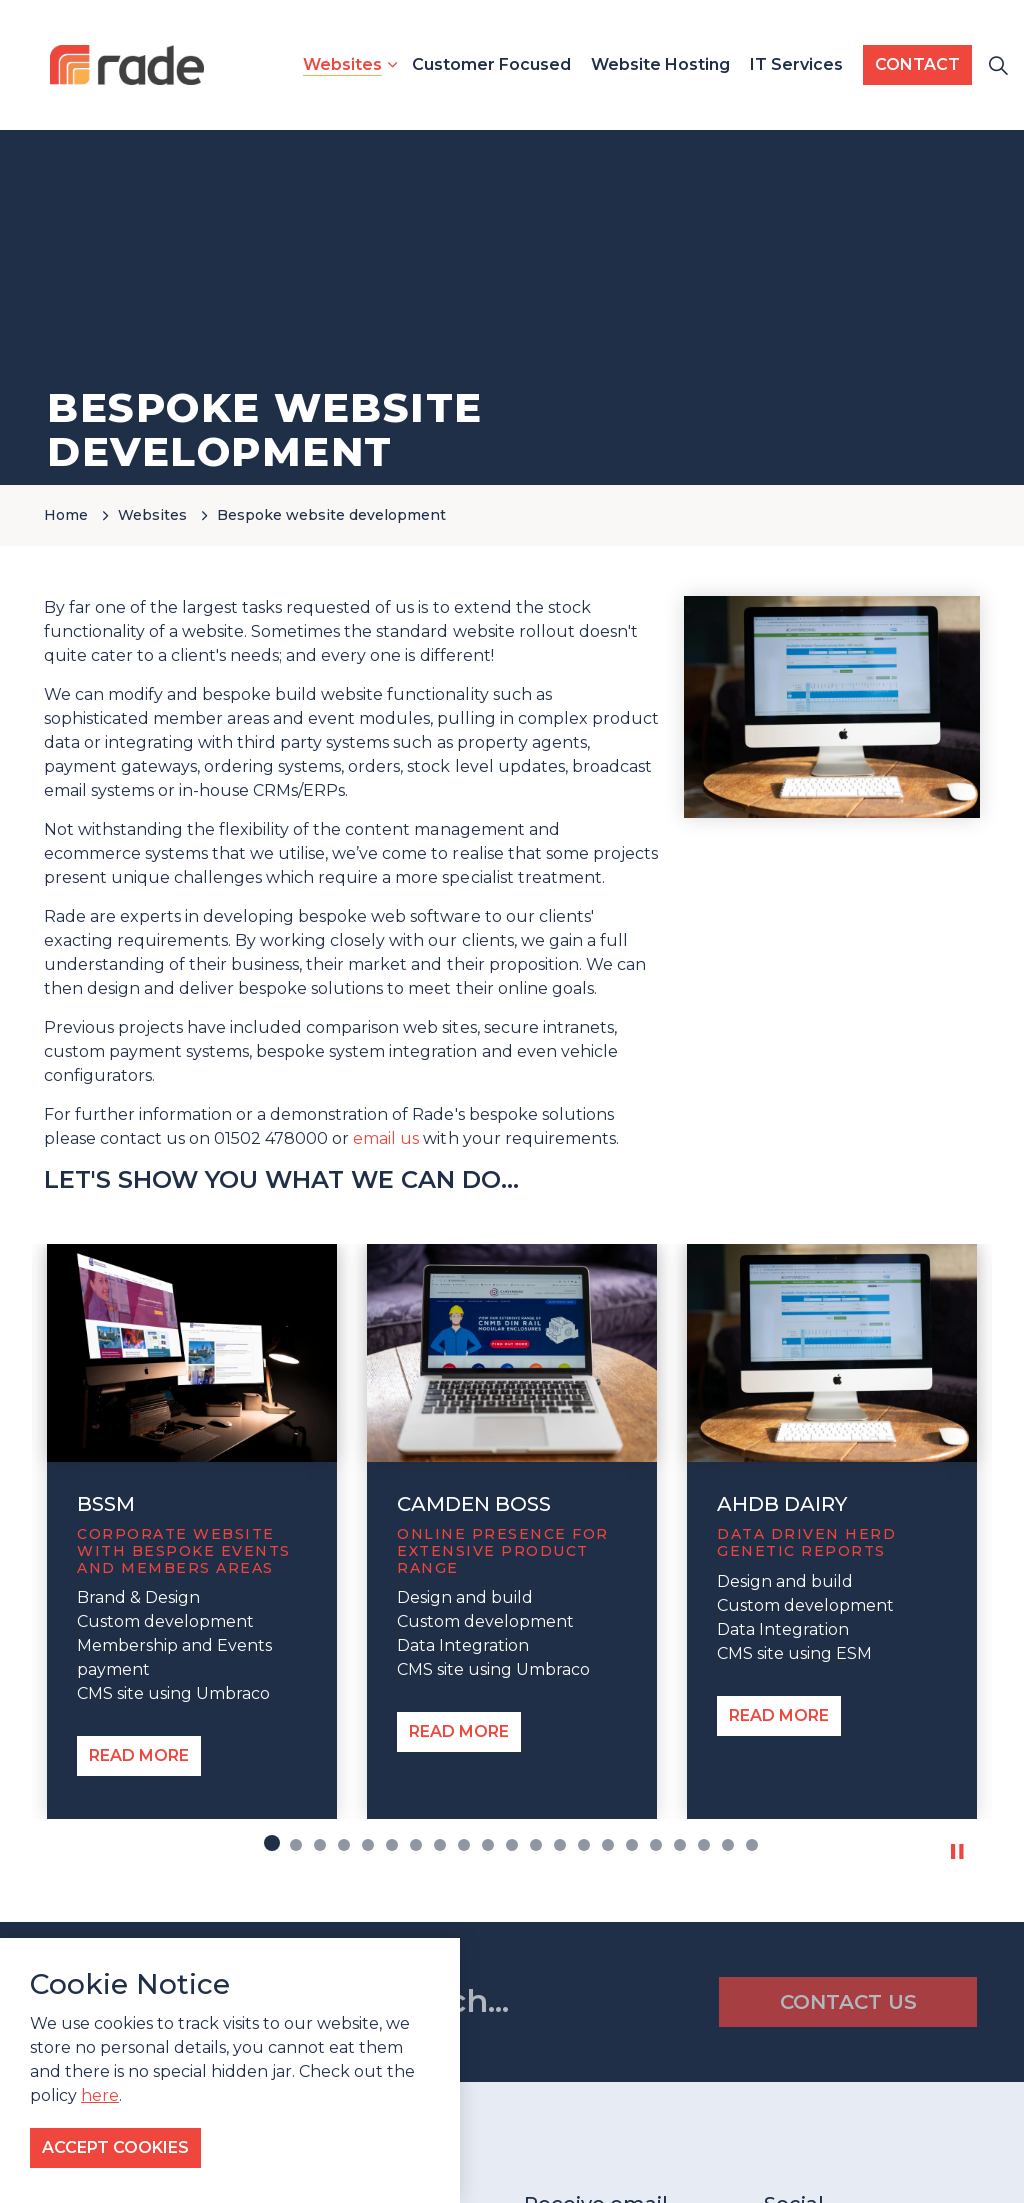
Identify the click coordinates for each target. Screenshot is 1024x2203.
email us (386, 1138)
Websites (342, 64)
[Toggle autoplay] (957, 1852)
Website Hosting (660, 64)
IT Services (796, 64)
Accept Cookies (115, 2148)
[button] (832, 707)
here (100, 2095)
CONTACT (917, 65)
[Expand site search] (998, 65)
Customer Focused (491, 64)
